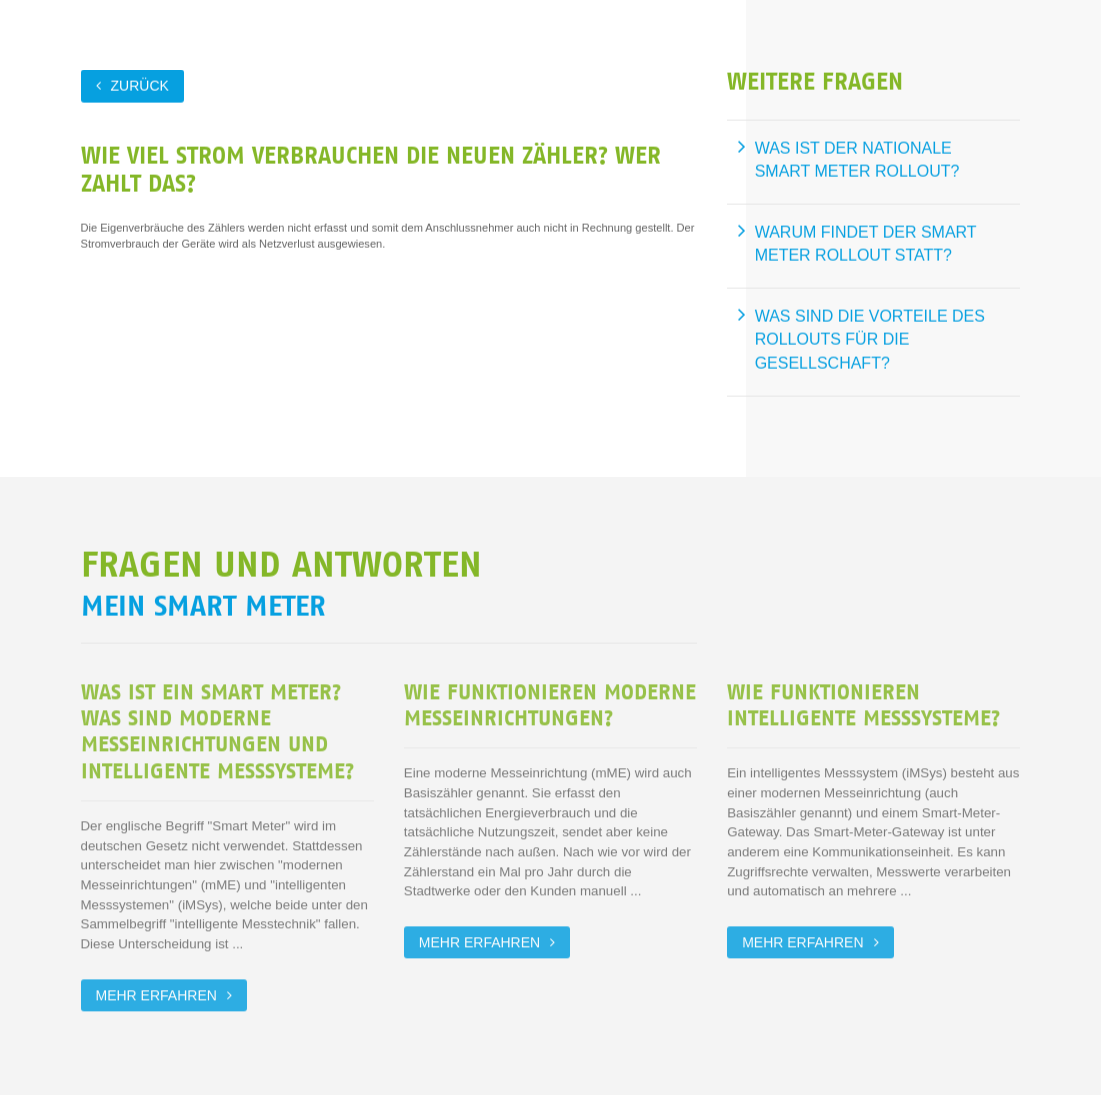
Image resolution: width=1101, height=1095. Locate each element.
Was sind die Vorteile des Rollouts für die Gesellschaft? (870, 339)
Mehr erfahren (156, 993)
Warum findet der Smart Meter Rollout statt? (866, 243)
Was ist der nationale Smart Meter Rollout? (857, 159)
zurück (140, 85)
